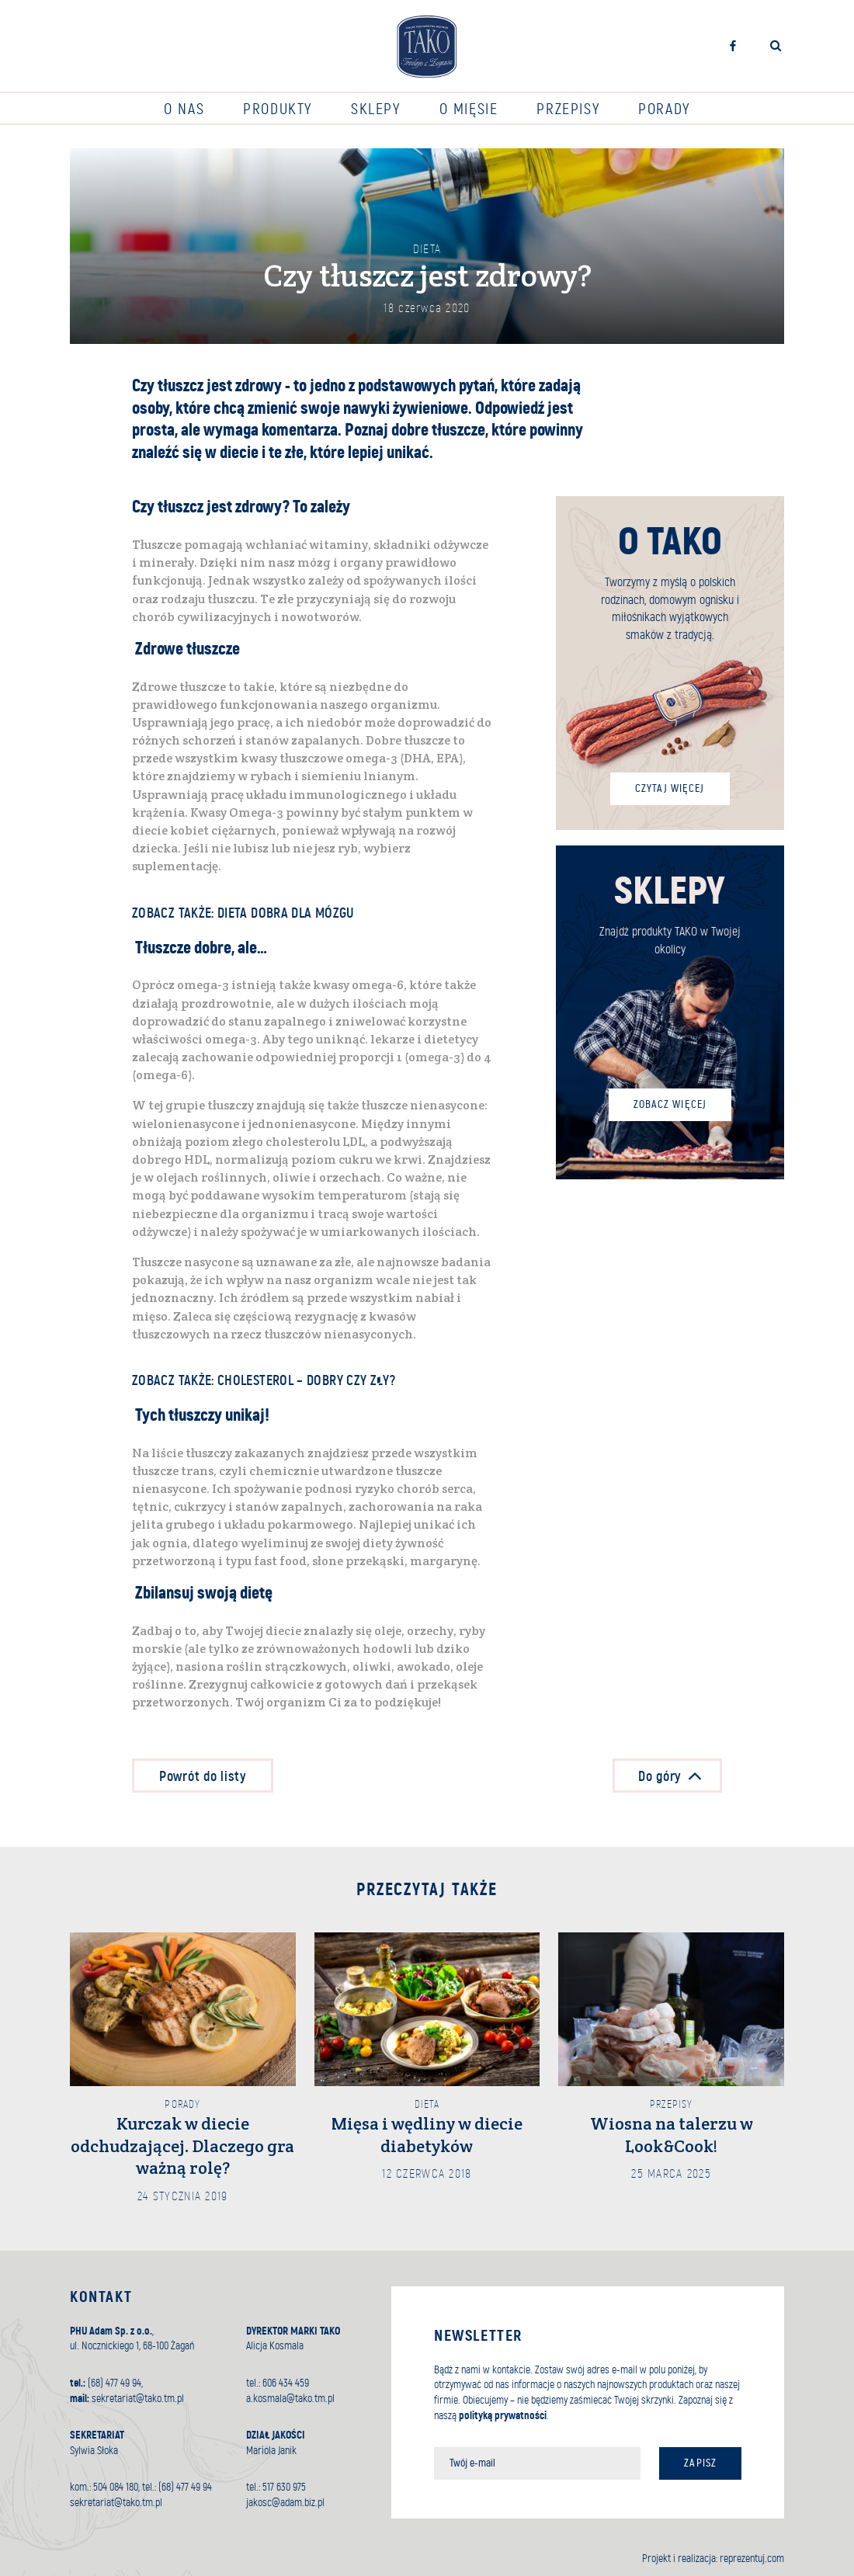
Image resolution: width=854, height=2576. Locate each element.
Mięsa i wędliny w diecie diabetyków (427, 2135)
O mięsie (468, 109)
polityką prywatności (503, 2415)
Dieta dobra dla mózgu (285, 913)
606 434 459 (285, 2383)
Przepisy (567, 109)
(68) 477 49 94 (114, 2383)
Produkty (277, 109)
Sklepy (376, 109)
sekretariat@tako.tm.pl (138, 2398)
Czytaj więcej (670, 788)
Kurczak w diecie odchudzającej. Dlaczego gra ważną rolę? (182, 2145)
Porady (664, 109)
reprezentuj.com (752, 2558)
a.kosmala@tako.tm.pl (290, 2398)
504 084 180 (115, 2487)
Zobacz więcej (670, 1104)
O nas (184, 109)
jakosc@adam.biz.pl (285, 2502)
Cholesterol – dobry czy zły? (306, 1381)
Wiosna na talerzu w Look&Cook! (671, 2135)
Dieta (427, 249)
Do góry (679, 1775)
